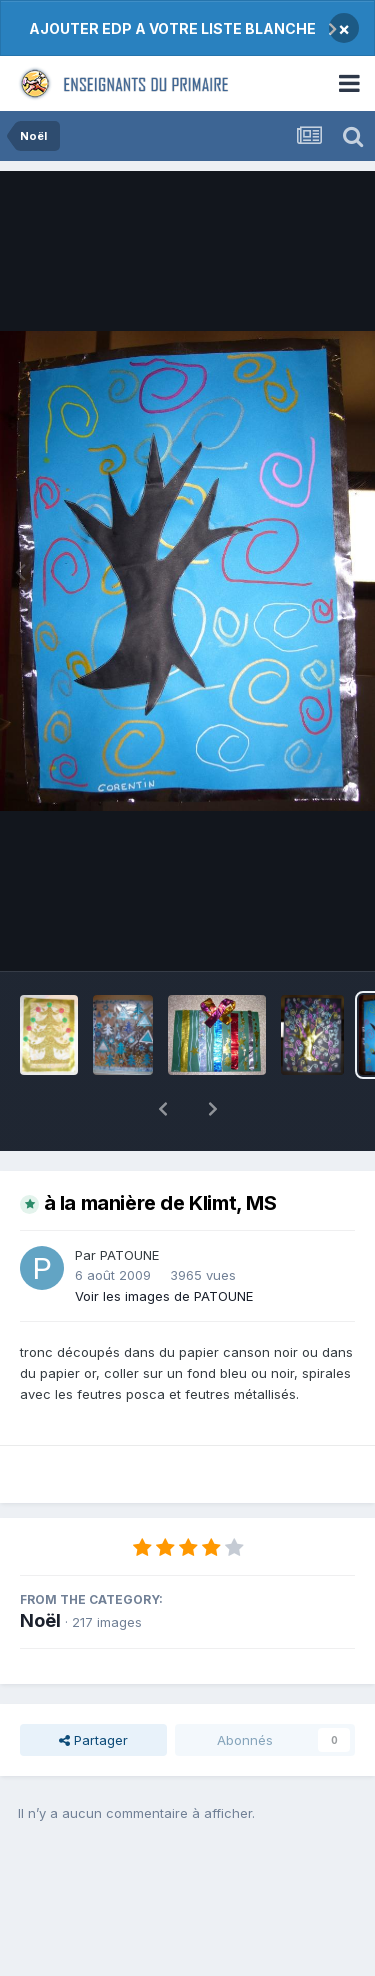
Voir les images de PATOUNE (164, 1244)
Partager (93, 1688)
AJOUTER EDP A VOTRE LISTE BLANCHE (172, 28)
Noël (40, 1568)
